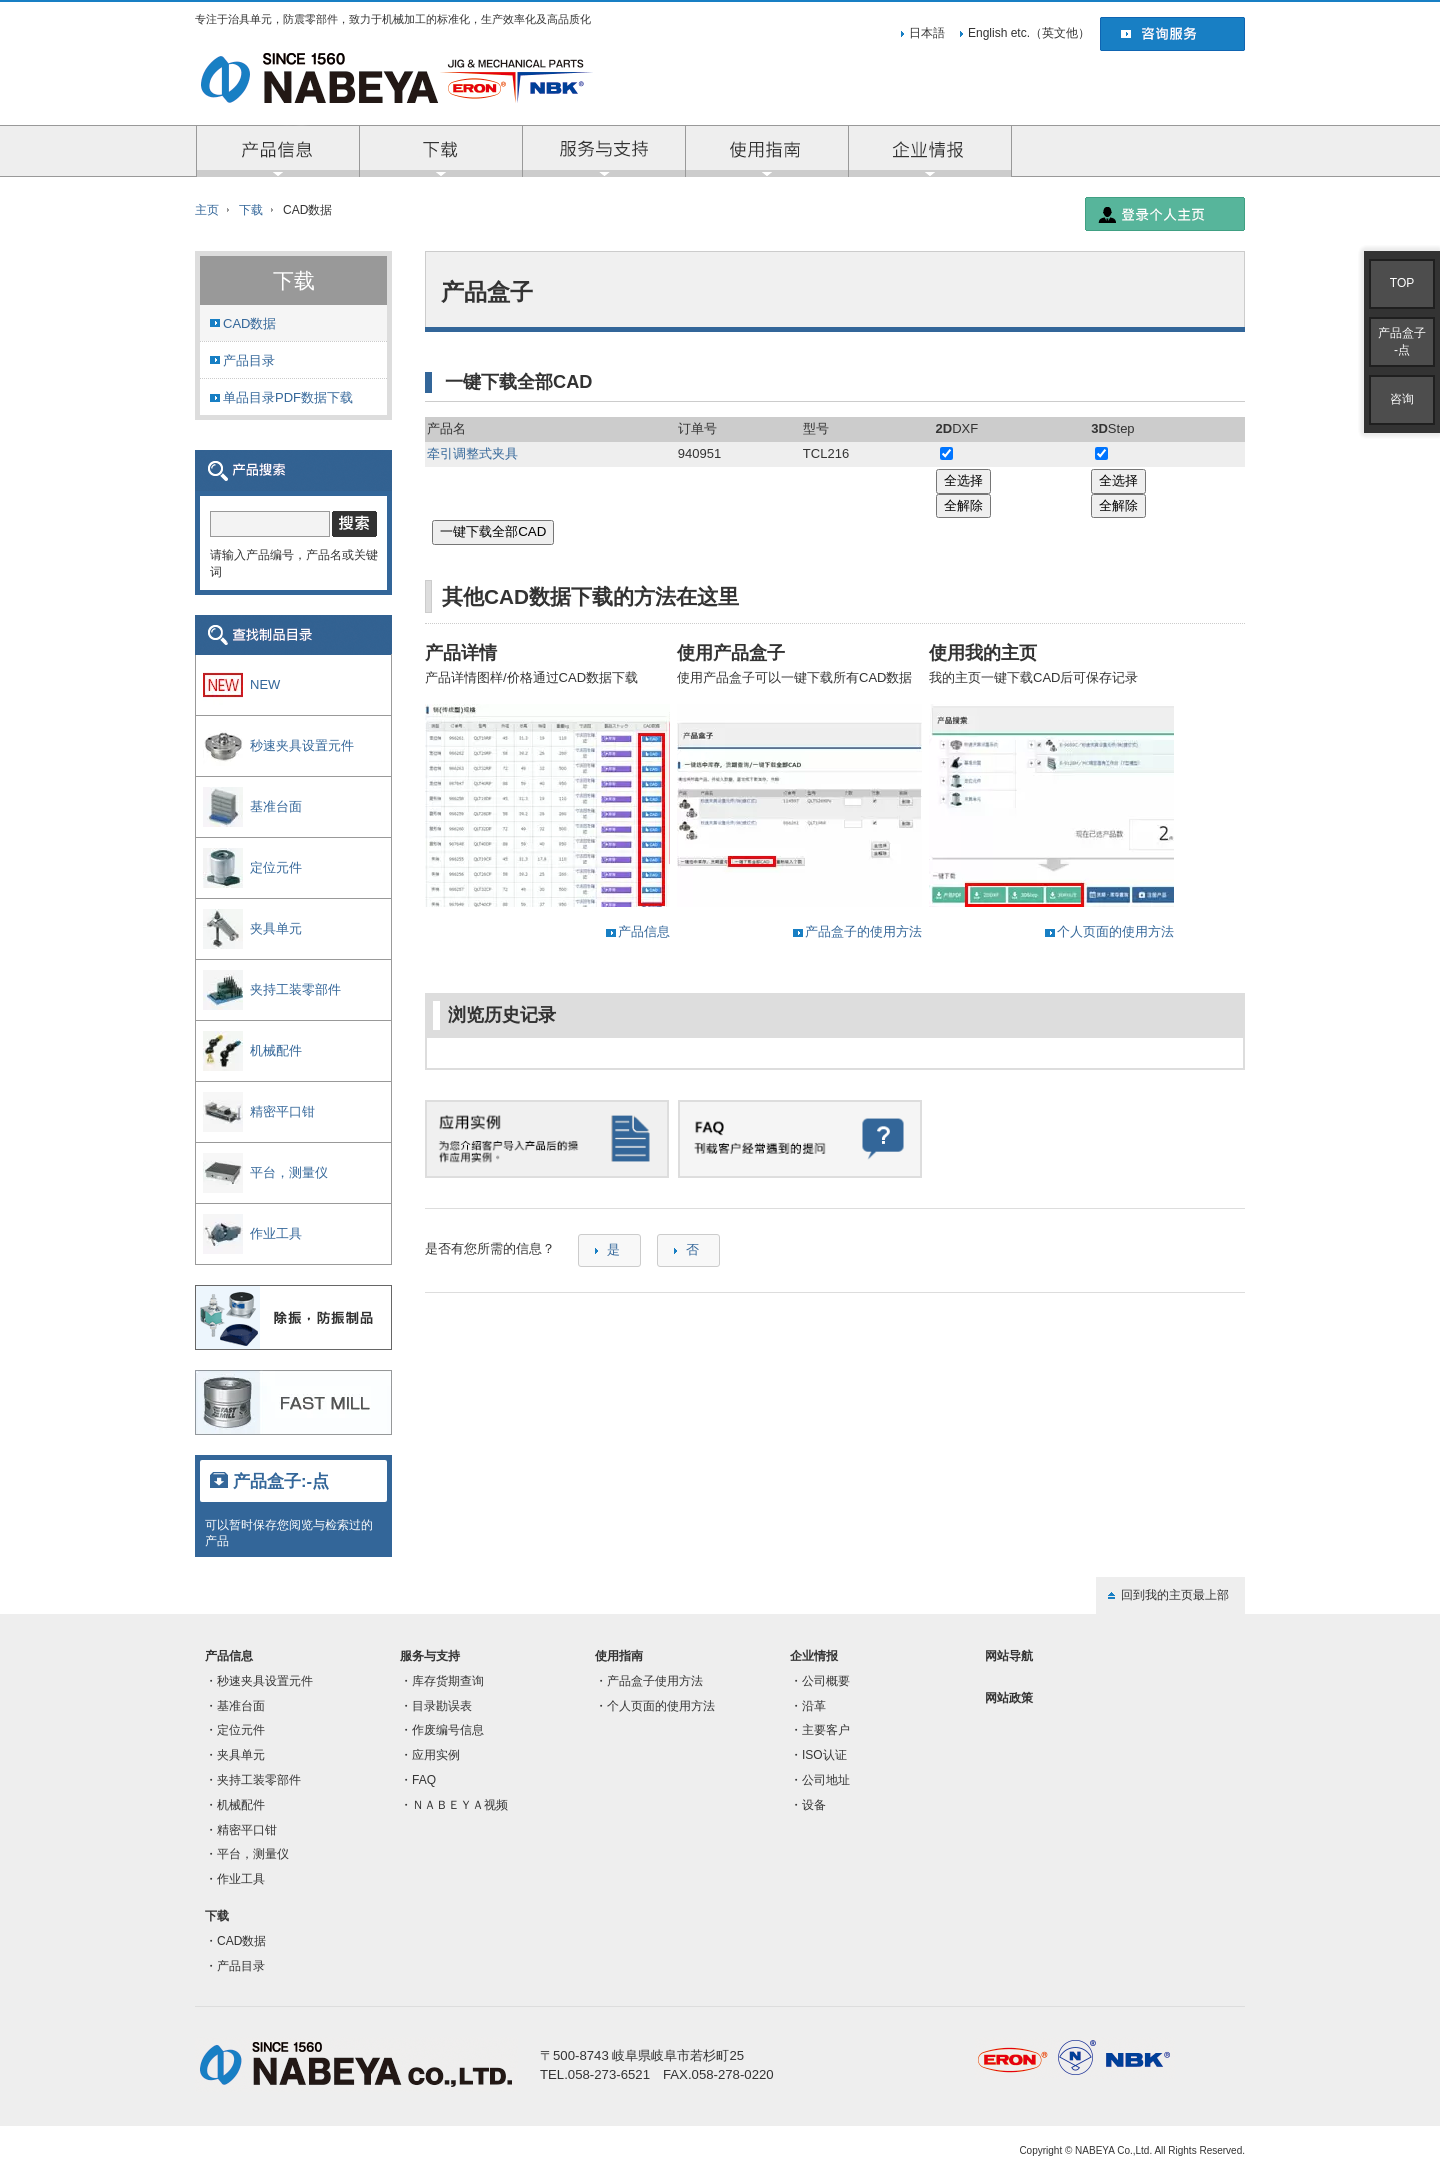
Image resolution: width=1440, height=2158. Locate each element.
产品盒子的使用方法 (863, 931)
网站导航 (1009, 1656)
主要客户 (826, 1730)
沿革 (814, 1706)
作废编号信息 (448, 1730)
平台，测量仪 (253, 1854)
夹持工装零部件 (259, 1780)
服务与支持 (604, 151)
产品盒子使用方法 (655, 1681)
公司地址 (826, 1780)
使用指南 (619, 1656)
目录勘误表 (442, 1706)
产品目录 (249, 360)
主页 (207, 210)
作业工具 (241, 1879)
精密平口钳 (247, 1830)
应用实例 (436, 1755)
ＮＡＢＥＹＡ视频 (460, 1805)
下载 (251, 210)
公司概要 (826, 1681)
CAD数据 (249, 323)
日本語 (927, 33)
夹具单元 (241, 1755)
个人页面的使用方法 (1115, 931)
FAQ (424, 1780)
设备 (814, 1805)
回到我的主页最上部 (1175, 1595)
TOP (1402, 283)
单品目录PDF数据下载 (288, 397)
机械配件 (241, 1805)
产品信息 (278, 151)
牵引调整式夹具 (472, 453)
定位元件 (241, 1730)
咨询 (1402, 399)
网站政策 (1009, 1698)
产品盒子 (1402, 341)
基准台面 (241, 1706)
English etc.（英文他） (1029, 33)
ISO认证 (824, 1755)
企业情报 (930, 151)
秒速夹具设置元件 (265, 1681)
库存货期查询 (448, 1681)
